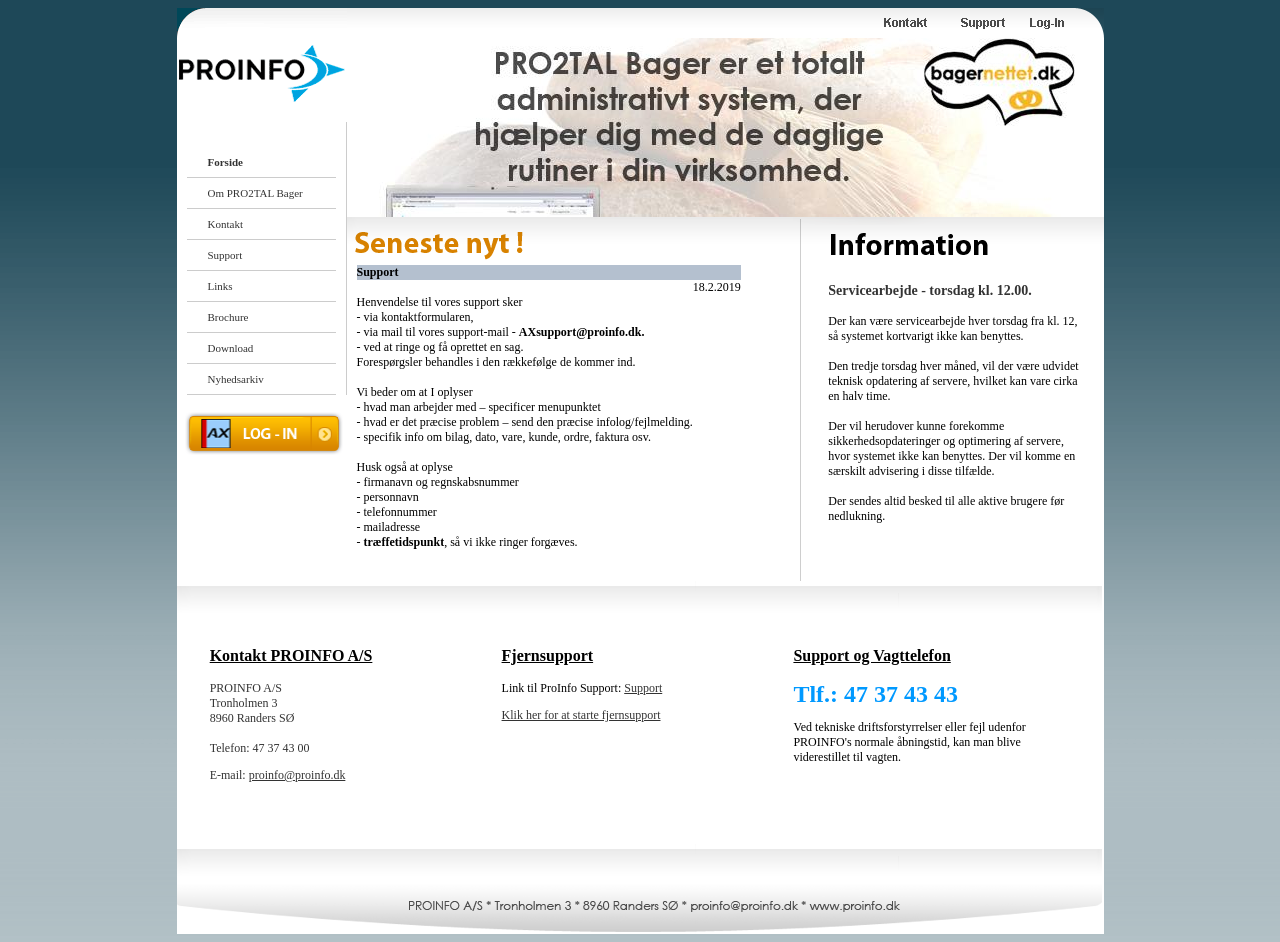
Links (220, 286)
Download (231, 348)
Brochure (228, 317)
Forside (225, 162)
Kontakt (225, 224)
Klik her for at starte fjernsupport (581, 715)
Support (225, 255)
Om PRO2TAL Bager (255, 193)
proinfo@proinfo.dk (297, 775)
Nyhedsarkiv (236, 379)
